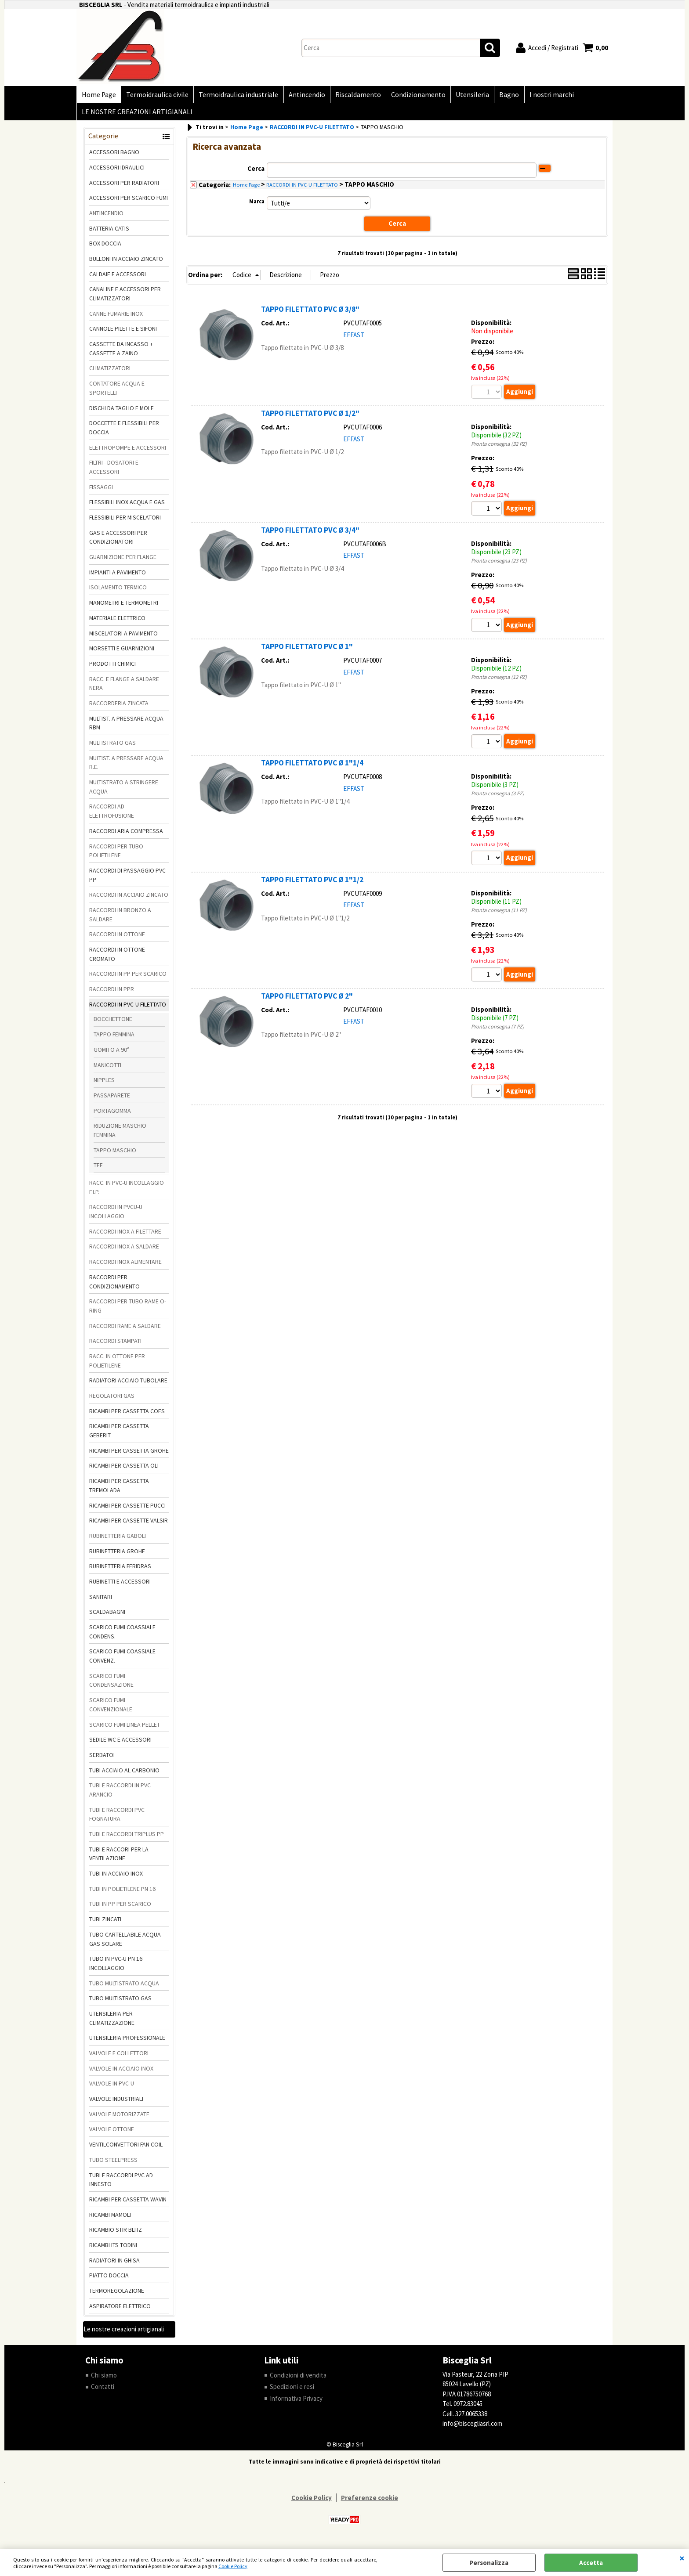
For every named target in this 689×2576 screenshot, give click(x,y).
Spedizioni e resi (292, 2390)
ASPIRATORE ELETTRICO (120, 2310)
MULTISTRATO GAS (112, 746)
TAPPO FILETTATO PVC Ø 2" (307, 1000)
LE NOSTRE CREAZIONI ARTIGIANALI (136, 115)
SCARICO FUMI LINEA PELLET (124, 1728)
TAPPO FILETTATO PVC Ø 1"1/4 (312, 767)
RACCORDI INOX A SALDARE (124, 1250)
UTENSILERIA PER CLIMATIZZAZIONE (111, 2022)
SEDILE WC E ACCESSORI (120, 1743)
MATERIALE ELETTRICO (117, 622)
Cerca (256, 172)
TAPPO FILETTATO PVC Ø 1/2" (310, 417)
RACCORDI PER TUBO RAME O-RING (127, 1309)
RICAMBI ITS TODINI (113, 2249)
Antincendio (303, 95)
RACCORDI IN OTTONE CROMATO (117, 958)
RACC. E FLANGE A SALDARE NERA (124, 687)
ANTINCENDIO (106, 217)
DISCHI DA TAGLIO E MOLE (121, 411)
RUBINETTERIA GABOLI (117, 1540)
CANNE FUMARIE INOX (116, 317)
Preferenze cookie (369, 2501)
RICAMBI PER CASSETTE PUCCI (127, 1509)
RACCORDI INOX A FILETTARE (125, 1235)
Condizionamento (413, 95)
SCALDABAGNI (107, 1616)
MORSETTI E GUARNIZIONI (121, 652)
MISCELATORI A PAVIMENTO (123, 637)
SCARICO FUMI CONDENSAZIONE (111, 1684)
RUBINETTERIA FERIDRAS (120, 1570)
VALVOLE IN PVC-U (111, 2087)
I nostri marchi (543, 95)
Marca (257, 205)
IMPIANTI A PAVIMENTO (117, 576)
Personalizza (488, 2562)
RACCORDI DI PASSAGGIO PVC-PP (128, 879)
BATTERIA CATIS (109, 232)
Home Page (98, 95)
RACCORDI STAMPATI (115, 1345)
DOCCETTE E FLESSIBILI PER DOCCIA (124, 431)
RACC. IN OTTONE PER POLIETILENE (117, 1364)
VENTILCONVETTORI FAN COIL (126, 2148)
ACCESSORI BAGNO (114, 156)
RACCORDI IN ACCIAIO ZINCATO (128, 898)
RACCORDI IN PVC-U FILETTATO (127, 1008)
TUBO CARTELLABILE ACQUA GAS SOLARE (125, 1943)
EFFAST (353, 338)
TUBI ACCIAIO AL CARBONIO (124, 1774)
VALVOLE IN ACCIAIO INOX (121, 2072)
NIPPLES (104, 1084)
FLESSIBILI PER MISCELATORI (125, 521)
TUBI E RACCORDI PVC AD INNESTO (121, 2183)
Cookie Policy (232, 2566)
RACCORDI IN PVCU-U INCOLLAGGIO (115, 1215)
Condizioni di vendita (298, 2379)
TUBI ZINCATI (105, 1923)
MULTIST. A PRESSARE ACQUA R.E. (126, 766)
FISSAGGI (101, 491)
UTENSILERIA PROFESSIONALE (127, 2042)
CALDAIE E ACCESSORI (117, 278)
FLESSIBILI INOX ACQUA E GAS (127, 506)
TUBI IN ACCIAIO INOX (116, 1877)
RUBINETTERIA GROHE (117, 1555)
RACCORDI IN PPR (111, 993)
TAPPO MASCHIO (115, 1154)
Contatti (102, 2390)
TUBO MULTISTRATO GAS (120, 2002)
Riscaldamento (354, 95)
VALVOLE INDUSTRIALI (116, 2103)
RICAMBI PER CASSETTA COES (127, 1415)
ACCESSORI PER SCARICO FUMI (128, 202)
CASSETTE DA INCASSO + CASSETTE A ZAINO (121, 352)
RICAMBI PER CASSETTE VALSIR (128, 1524)
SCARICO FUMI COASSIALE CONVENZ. (122, 1659)
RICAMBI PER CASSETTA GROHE (129, 1454)
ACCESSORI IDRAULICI (117, 171)
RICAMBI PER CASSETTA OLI (124, 1469)
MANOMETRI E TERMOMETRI (123, 606)
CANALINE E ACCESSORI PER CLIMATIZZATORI (125, 297)
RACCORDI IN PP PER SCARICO (128, 977)
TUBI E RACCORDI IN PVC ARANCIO (120, 1793)
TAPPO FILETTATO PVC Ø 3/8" (310, 313)
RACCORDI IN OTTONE (117, 938)
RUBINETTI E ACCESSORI (120, 1585)
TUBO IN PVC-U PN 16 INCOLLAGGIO (115, 1967)
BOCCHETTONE (113, 1023)
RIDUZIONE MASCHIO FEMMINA (120, 1134)
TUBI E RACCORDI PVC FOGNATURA (117, 1818)
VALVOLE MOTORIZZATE (119, 2118)
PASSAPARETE (112, 1099)
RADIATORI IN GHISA (114, 2264)
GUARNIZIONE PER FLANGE (122, 561)
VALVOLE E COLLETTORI (119, 2057)
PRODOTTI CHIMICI (112, 667)
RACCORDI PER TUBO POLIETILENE (116, 854)
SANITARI (100, 1601)
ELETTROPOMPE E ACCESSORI (127, 451)
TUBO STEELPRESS (113, 2164)
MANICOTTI (107, 1068)
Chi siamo (104, 2379)
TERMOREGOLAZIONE (116, 2294)
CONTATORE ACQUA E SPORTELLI (117, 391)
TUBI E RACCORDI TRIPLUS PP (126, 1838)
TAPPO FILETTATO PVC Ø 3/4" (310, 534)
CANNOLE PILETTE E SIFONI (123, 332)
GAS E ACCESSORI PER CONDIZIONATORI (118, 541)
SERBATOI (102, 1759)
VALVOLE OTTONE (111, 2133)
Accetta (591, 2562)
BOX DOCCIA (105, 247)
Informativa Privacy (296, 2402)
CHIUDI (682, 2558)
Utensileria (466, 95)
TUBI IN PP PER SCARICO (120, 1908)
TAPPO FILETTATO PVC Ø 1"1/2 (312, 883)
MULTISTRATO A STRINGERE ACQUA (123, 790)
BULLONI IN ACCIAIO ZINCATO (126, 263)
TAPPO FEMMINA (114, 1038)
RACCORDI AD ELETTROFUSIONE (111, 814)
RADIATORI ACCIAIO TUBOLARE (128, 1384)
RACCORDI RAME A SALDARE (125, 1329)
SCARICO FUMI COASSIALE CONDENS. (122, 1635)
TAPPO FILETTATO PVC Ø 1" (307, 650)
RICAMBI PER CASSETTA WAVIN (128, 2203)
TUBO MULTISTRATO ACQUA (124, 1987)
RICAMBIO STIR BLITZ (115, 2233)
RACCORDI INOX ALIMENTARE (125, 1266)
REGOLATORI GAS (111, 1399)
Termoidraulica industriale (236, 95)
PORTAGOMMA (112, 1114)
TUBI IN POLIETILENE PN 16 (122, 1893)
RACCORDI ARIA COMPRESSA (126, 835)
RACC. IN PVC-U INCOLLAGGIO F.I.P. (126, 1191)
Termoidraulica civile (156, 95)
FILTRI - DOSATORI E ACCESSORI (113, 471)
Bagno (502, 95)
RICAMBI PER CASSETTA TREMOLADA (119, 1489)
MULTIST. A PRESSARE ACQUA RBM (126, 727)
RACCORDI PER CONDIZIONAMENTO (114, 1285)
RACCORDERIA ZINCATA (119, 707)
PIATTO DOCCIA (109, 2279)
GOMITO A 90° (112, 1053)
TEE (98, 1169)
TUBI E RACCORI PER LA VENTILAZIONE (119, 1857)
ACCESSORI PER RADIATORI (124, 186)
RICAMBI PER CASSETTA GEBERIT (119, 1434)
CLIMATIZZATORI (110, 372)
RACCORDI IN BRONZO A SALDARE (120, 918)
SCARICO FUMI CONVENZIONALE (110, 1708)
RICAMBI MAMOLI (110, 2218)
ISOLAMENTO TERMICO (118, 591)
